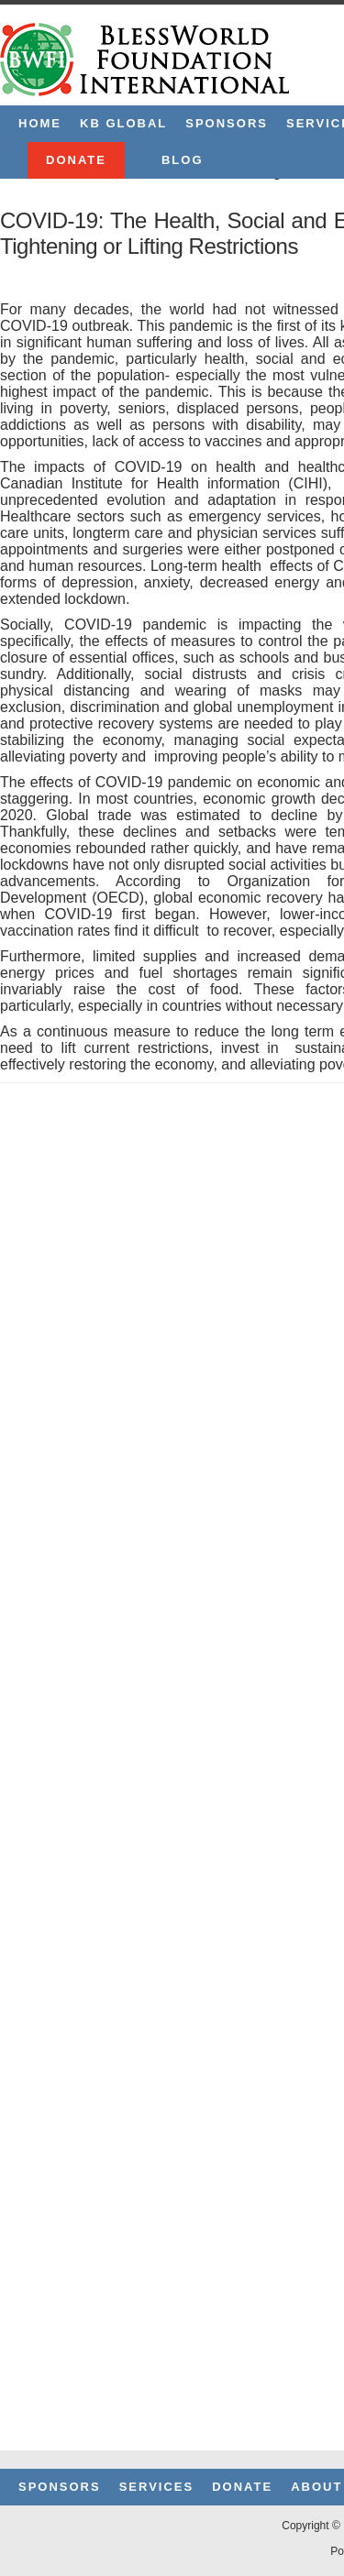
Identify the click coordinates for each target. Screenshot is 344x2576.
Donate (76, 160)
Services (156, 2487)
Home (39, 123)
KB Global (123, 123)
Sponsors (226, 123)
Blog (182, 160)
